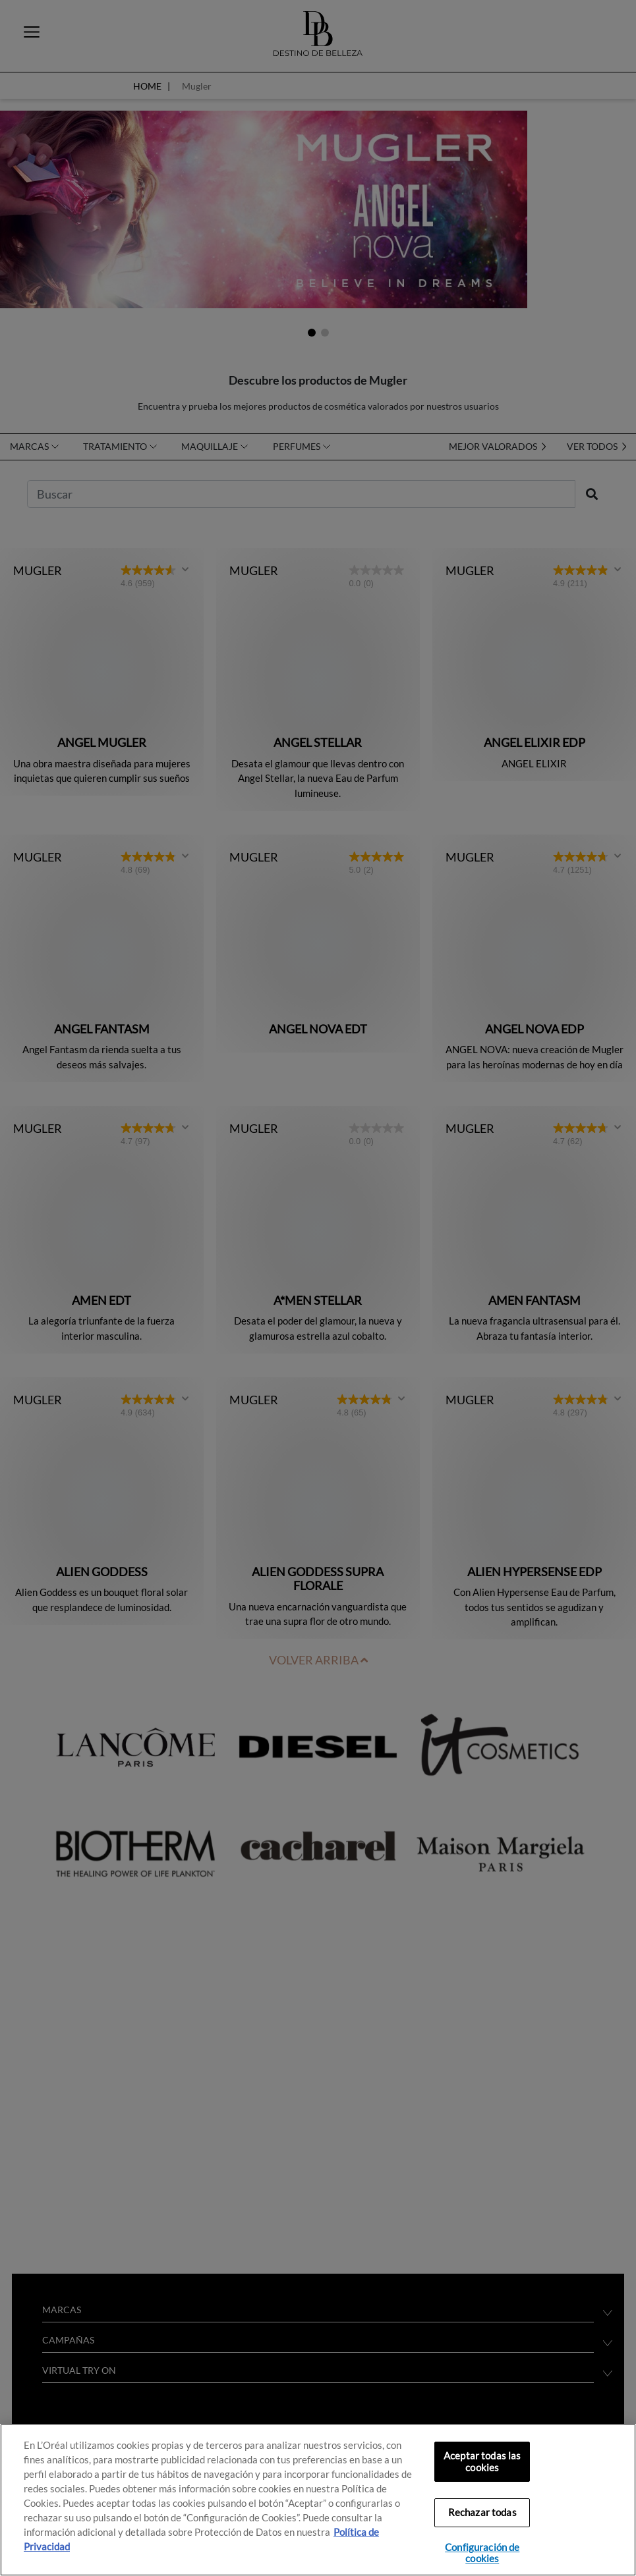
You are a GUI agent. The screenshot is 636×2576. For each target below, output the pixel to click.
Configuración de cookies (482, 2553)
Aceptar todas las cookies (482, 2461)
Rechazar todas (482, 2512)
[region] (318, 2500)
